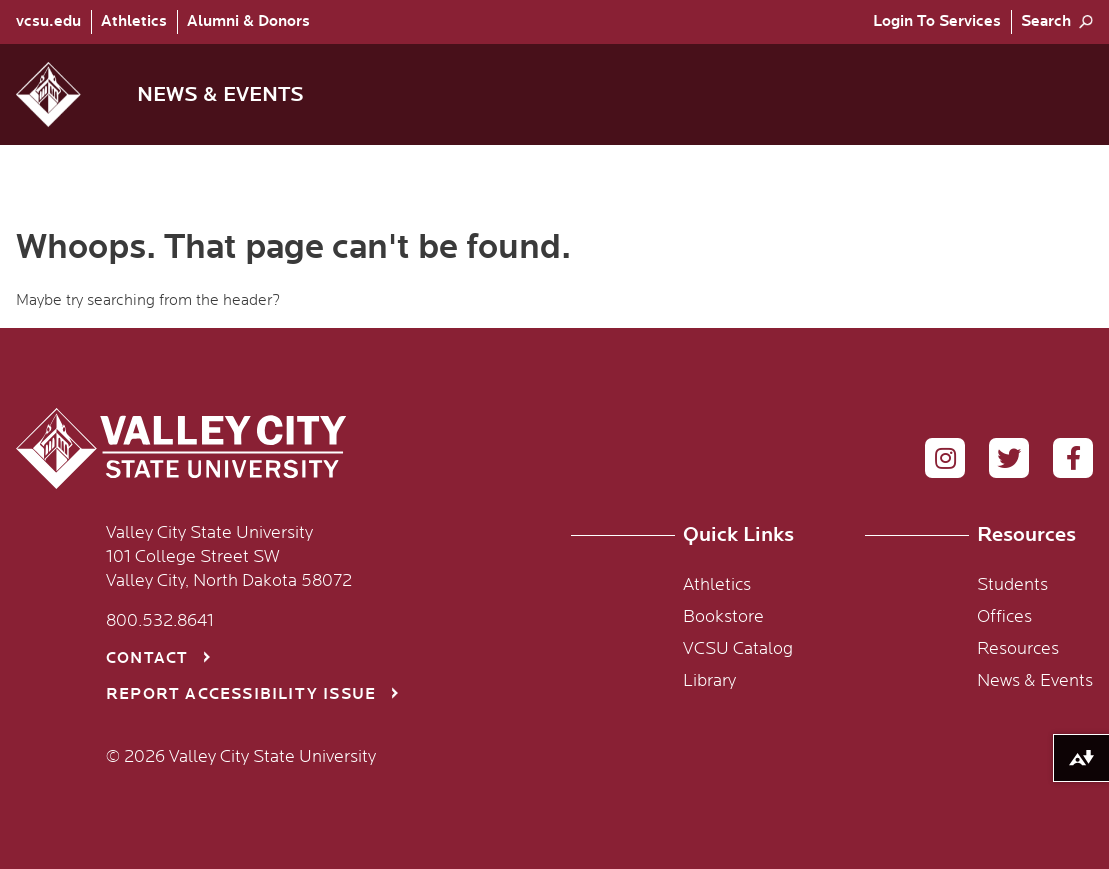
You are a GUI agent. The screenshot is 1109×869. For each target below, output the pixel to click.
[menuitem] (53, 22)
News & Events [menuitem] (220, 94)
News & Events (1035, 681)
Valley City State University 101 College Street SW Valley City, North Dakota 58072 (229, 557)
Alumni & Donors (248, 21)
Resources (1018, 649)
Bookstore (723, 617)
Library (709, 681)
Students (1012, 585)
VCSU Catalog (738, 649)
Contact (147, 658)
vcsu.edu (48, 21)
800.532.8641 (160, 621)
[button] (64, 94)
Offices (1004, 617)
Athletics (134, 21)
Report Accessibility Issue (241, 694)
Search (1046, 21)
